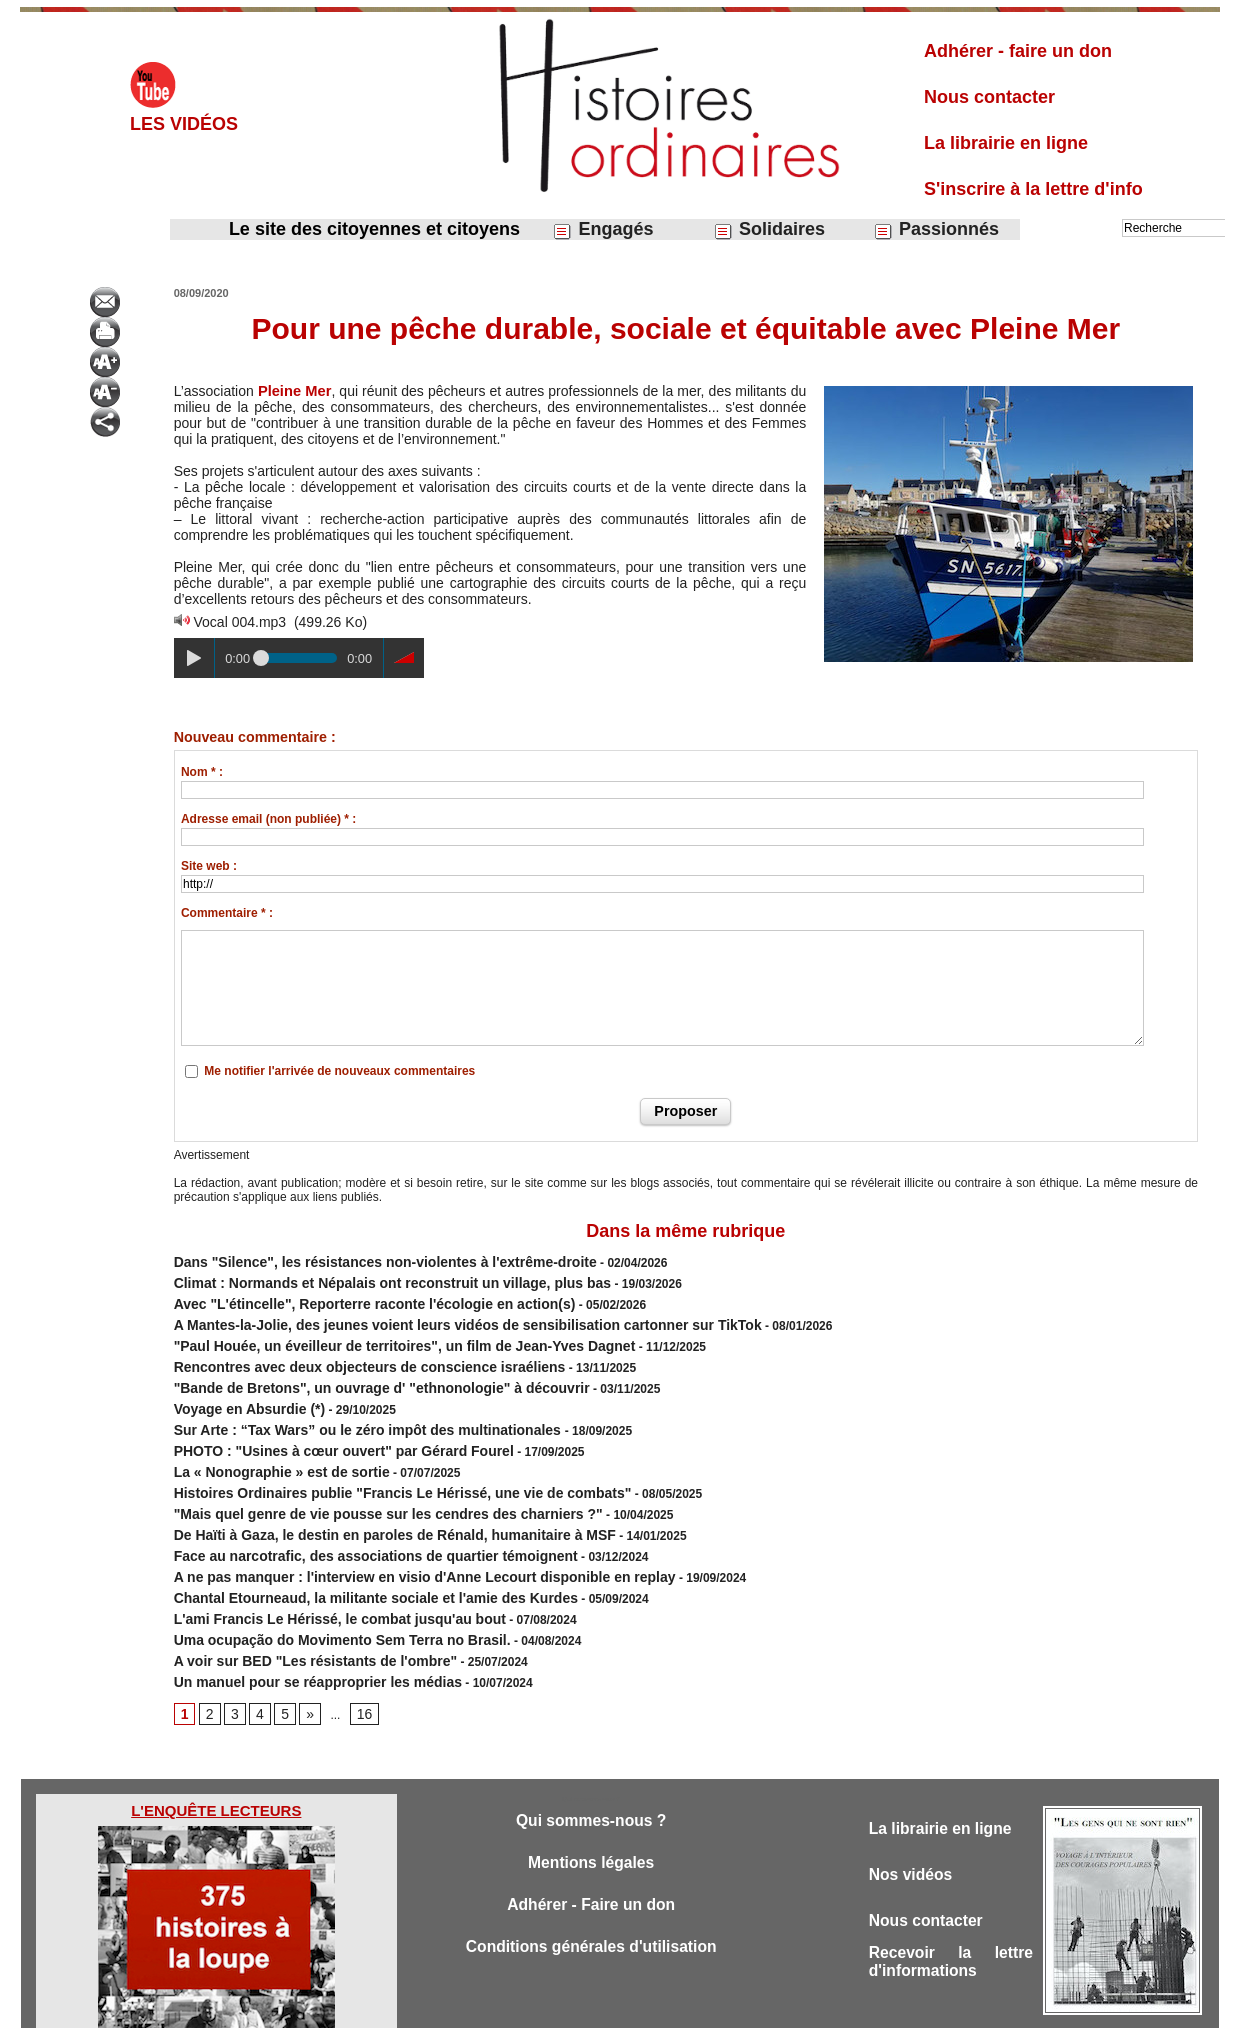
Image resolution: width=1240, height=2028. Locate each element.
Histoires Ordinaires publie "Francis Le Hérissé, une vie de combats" (370, 1458)
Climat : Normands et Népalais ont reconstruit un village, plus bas (361, 1278)
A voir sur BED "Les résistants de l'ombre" (295, 1602)
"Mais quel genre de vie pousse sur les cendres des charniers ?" (358, 1476)
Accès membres (517, 2006)
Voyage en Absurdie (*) (239, 1386)
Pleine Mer (293, 391)
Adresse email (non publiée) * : (268, 819)
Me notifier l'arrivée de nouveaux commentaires (339, 1071)
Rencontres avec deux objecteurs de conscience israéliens (342, 1350)
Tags (654, 2006)
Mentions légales (591, 1802)
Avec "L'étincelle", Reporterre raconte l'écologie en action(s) (346, 1296)
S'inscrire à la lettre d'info (1033, 189)
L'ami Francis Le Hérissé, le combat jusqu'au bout (316, 1566)
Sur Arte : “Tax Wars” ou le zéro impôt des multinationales (342, 1404)
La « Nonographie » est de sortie (266, 1440)
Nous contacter (989, 97)
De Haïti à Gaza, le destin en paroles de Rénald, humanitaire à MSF (363, 1494)
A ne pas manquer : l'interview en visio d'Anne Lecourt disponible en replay (389, 1530)
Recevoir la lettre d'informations (951, 1906)
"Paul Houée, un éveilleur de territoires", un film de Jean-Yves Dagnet (372, 1332)
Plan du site (601, 2006)
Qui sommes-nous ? (590, 1758)
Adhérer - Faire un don (591, 1846)
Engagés (602, 229)
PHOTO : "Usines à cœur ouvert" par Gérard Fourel (320, 1422)
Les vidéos (184, 124)
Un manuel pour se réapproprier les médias (297, 1620)
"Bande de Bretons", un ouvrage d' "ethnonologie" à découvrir (352, 1368)
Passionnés (936, 229)
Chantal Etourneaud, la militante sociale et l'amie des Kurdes (347, 1548)
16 (356, 1651)
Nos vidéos (914, 1814)
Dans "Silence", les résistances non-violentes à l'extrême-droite (355, 1260)
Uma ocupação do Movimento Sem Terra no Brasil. (318, 1584)
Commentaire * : (227, 913)
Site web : (209, 866)
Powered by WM (722, 2006)
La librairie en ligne (1006, 143)
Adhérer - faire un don (1018, 51)
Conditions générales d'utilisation (591, 1890)
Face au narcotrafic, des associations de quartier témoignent (347, 1512)
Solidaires (769, 229)
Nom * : (202, 772)
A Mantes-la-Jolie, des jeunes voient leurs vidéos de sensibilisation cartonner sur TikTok (426, 1314)
